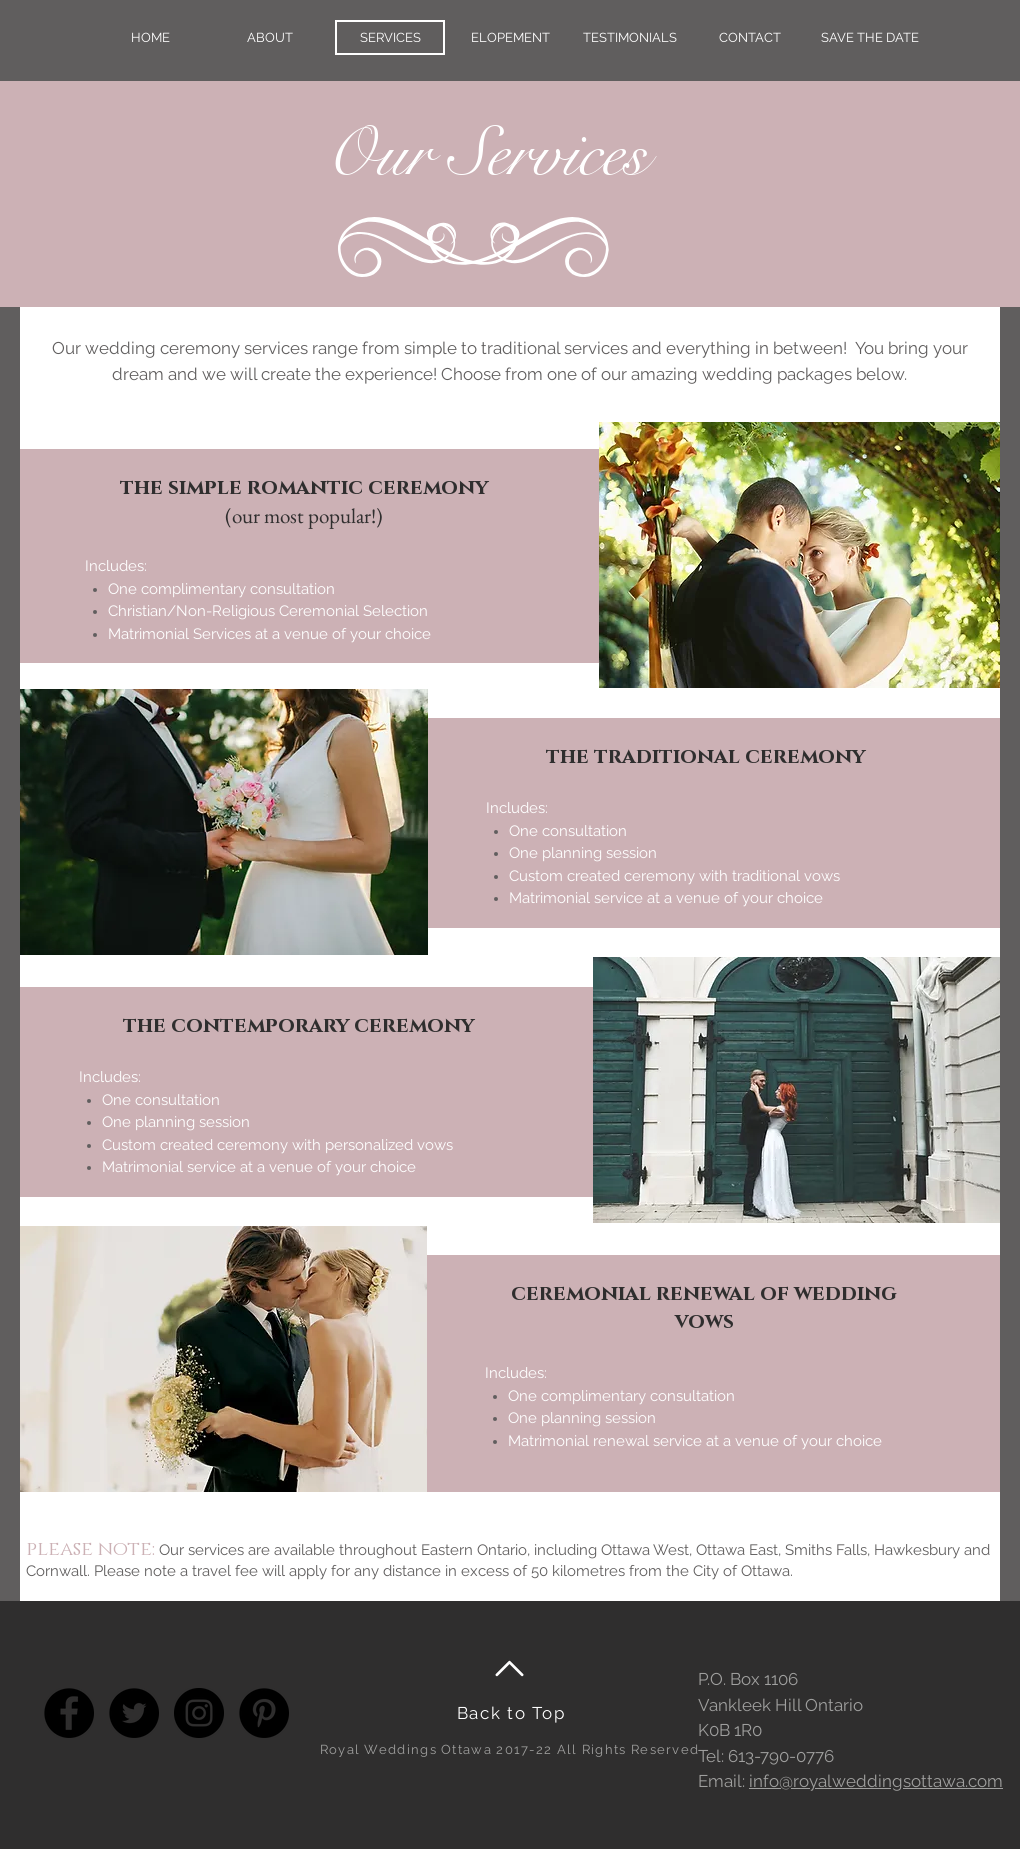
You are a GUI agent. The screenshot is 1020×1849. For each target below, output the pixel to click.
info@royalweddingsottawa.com (876, 1781)
